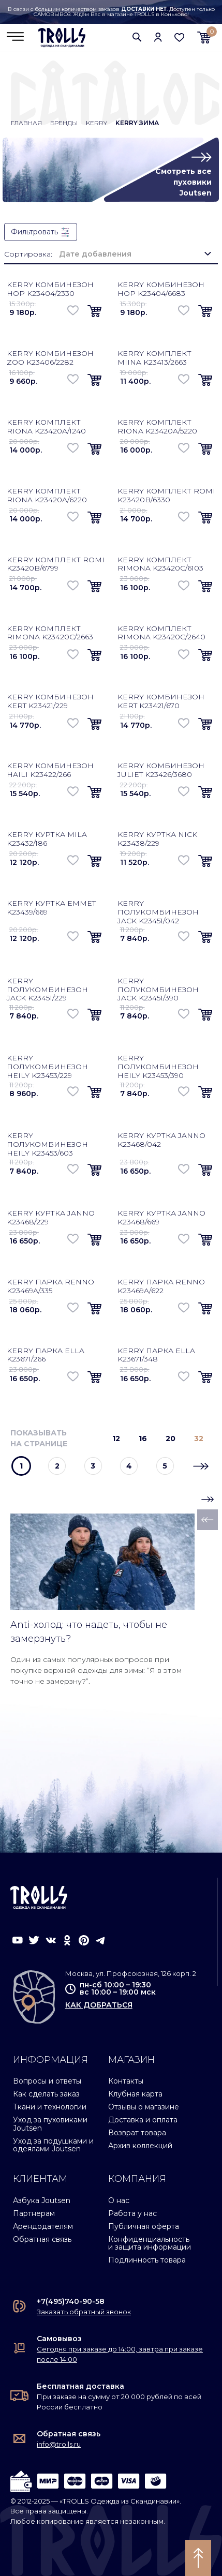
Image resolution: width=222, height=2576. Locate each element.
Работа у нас (132, 2213)
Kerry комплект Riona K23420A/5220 (157, 426)
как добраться (98, 2005)
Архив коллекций (140, 2145)
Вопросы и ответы (47, 2081)
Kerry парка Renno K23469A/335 (50, 1286)
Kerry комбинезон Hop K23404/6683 (160, 289)
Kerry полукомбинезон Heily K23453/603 (47, 1144)
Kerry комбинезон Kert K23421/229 (50, 701)
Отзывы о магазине (143, 2106)
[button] (137, 37)
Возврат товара (137, 2132)
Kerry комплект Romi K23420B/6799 (56, 564)
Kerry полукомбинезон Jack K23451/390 (158, 989)
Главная (26, 123)
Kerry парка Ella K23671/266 (45, 1355)
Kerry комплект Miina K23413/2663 (154, 358)
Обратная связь (42, 2239)
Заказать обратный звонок (84, 2312)
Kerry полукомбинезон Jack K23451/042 (158, 911)
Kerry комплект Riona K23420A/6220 (47, 495)
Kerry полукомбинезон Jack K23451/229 (47, 989)
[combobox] (135, 254)
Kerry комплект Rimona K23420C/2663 (50, 633)
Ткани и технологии (49, 2106)
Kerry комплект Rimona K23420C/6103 (160, 564)
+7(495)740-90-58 (71, 2301)
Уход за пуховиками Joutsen (50, 2123)
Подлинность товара (147, 2260)
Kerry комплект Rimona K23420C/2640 (161, 633)
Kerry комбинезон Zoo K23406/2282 (50, 358)
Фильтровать (40, 232)
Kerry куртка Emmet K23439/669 (51, 907)
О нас (118, 2200)
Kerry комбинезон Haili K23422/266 (50, 770)
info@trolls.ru (59, 2444)
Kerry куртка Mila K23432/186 (47, 839)
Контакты (125, 2081)
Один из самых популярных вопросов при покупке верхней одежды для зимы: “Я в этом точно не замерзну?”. (96, 1670)
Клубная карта (135, 2094)
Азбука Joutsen (41, 2200)
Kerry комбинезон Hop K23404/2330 (50, 289)
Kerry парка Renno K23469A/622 (161, 1286)
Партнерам (34, 2213)
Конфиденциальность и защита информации (149, 2243)
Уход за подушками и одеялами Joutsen (53, 2144)
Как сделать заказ (46, 2094)
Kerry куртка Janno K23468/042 (161, 1140)
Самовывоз (59, 2338)
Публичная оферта (143, 2226)
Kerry (96, 123)
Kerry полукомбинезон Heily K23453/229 (47, 1066)
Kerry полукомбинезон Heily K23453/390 (158, 1066)
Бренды (64, 123)
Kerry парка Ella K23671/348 (156, 1355)
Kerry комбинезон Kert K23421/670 (160, 701)
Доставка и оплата (142, 2119)
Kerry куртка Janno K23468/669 (161, 1217)
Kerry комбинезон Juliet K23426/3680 (160, 770)
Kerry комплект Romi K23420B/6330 (166, 495)
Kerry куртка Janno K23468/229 (51, 1217)
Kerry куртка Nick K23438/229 (157, 839)
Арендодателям (43, 2226)
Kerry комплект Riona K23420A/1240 (46, 426)
